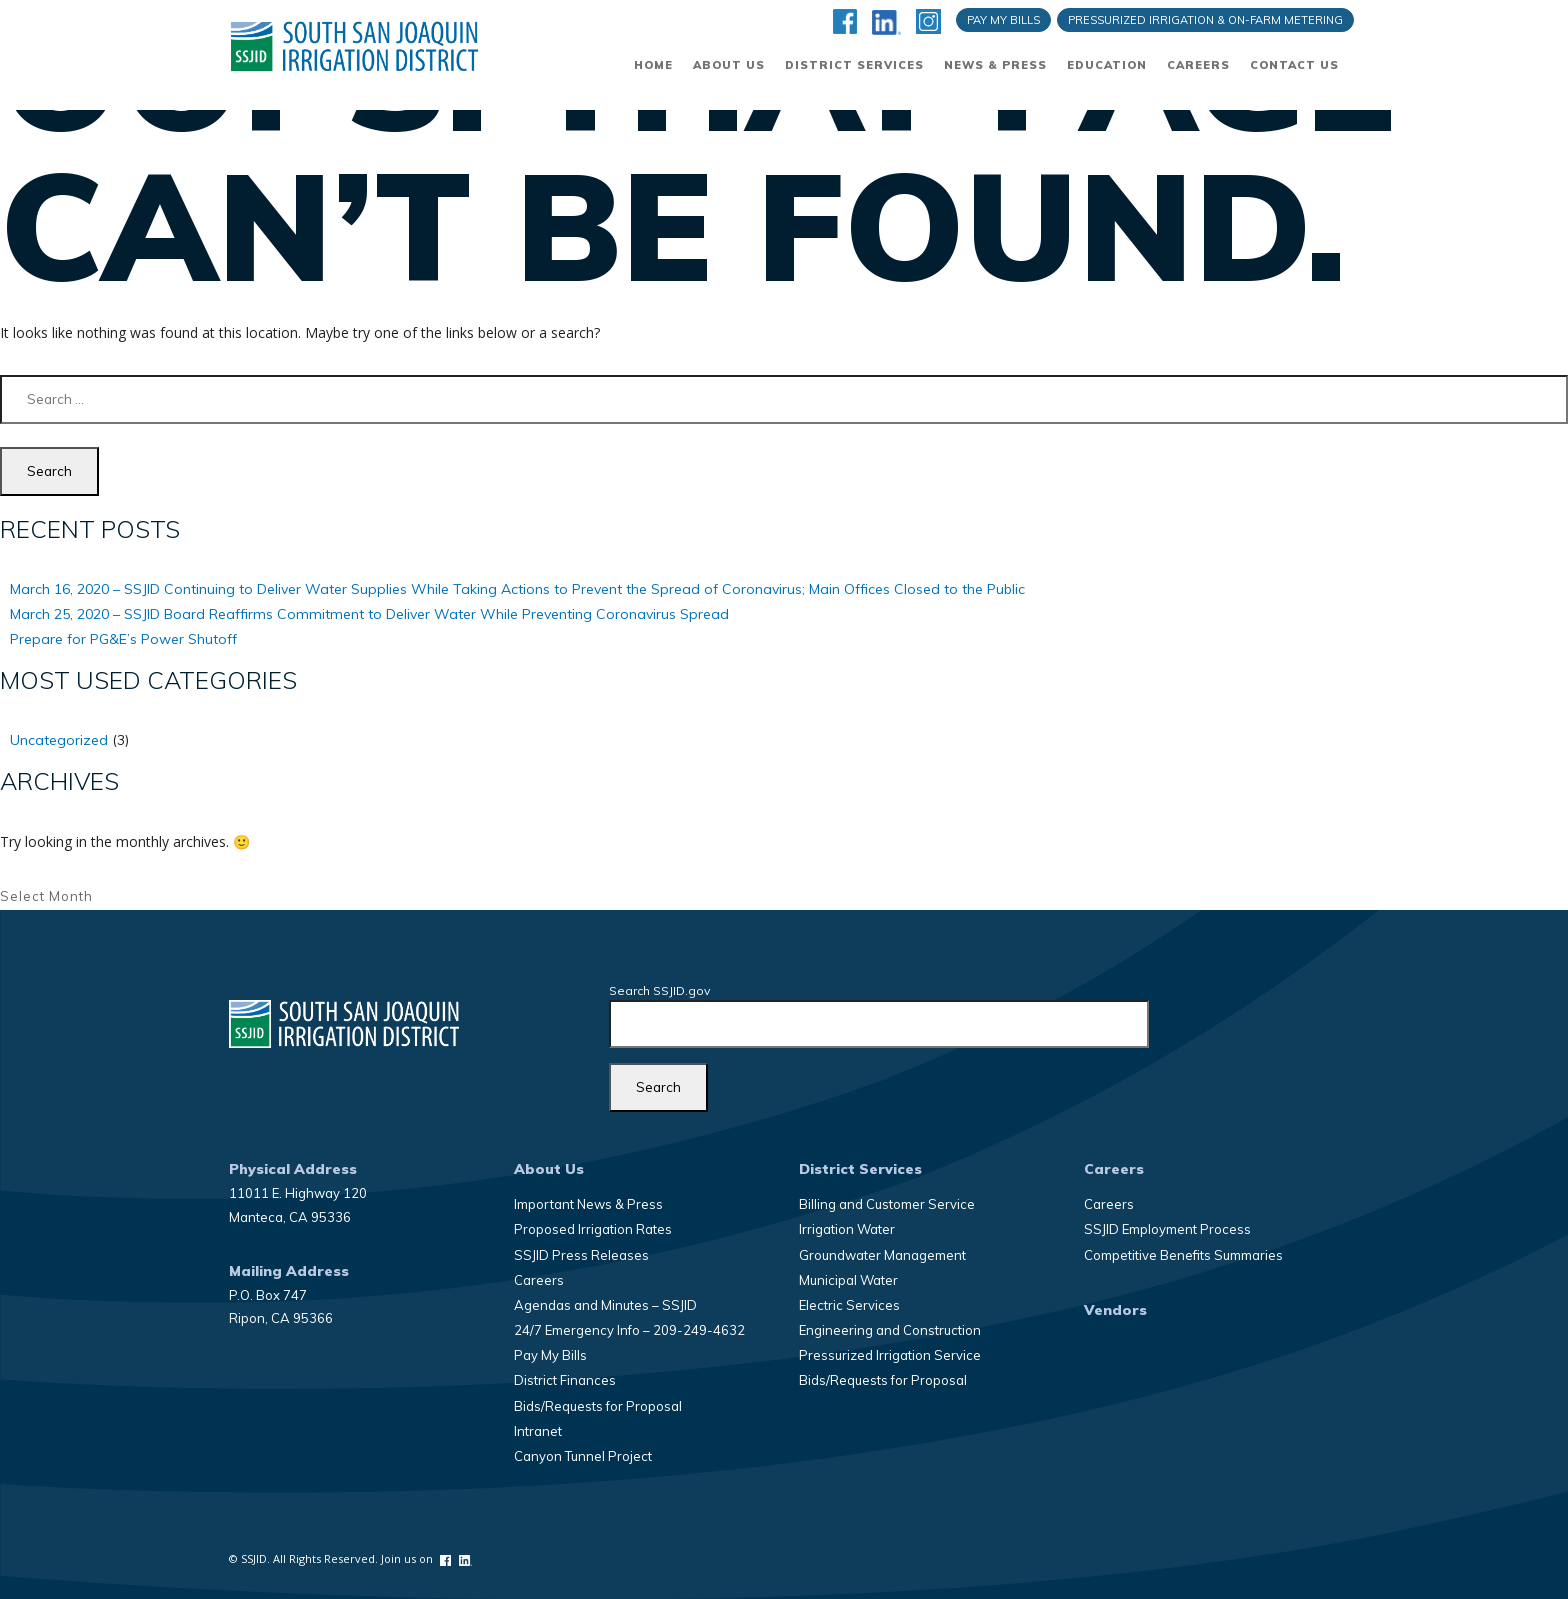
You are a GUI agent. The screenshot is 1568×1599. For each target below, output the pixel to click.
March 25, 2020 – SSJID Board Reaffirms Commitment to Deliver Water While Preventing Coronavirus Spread (369, 614)
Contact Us (1294, 65)
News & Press (995, 65)
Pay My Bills (1003, 20)
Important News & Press (588, 1204)
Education (1107, 65)
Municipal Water (848, 1280)
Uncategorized (59, 740)
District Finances (565, 1380)
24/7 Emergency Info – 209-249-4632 (629, 1330)
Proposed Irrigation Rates (593, 1229)
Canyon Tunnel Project (583, 1456)
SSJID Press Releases (581, 1255)
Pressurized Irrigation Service (890, 1355)
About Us (729, 65)
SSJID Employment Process (1167, 1229)
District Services (854, 65)
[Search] (658, 1087)
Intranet (538, 1431)
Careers (1198, 65)
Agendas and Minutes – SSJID (605, 1305)
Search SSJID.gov (659, 990)
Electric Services (849, 1305)
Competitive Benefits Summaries (1183, 1255)
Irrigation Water (847, 1229)
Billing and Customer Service (887, 1204)
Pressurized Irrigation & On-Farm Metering (1205, 20)
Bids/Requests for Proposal (598, 1406)
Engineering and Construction (890, 1330)
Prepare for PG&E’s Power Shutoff (123, 639)
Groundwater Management (882, 1255)
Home (653, 65)
